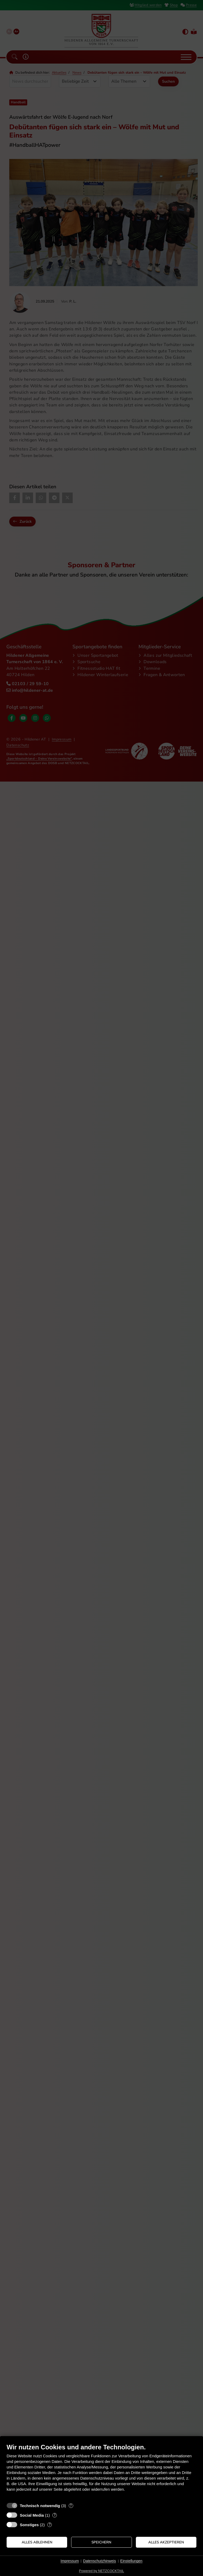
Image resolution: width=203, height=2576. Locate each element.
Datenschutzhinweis (99, 2561)
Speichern (101, 2542)
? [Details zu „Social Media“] (55, 2515)
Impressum (70, 2561)
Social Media (32, 2515)
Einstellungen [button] (131, 2561)
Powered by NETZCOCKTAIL (101, 2571)
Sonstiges (29, 2524)
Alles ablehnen (37, 2542)
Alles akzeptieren (166, 2542)
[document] (101, 2471)
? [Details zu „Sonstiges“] (49, 2524)
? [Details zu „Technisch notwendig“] (71, 2505)
